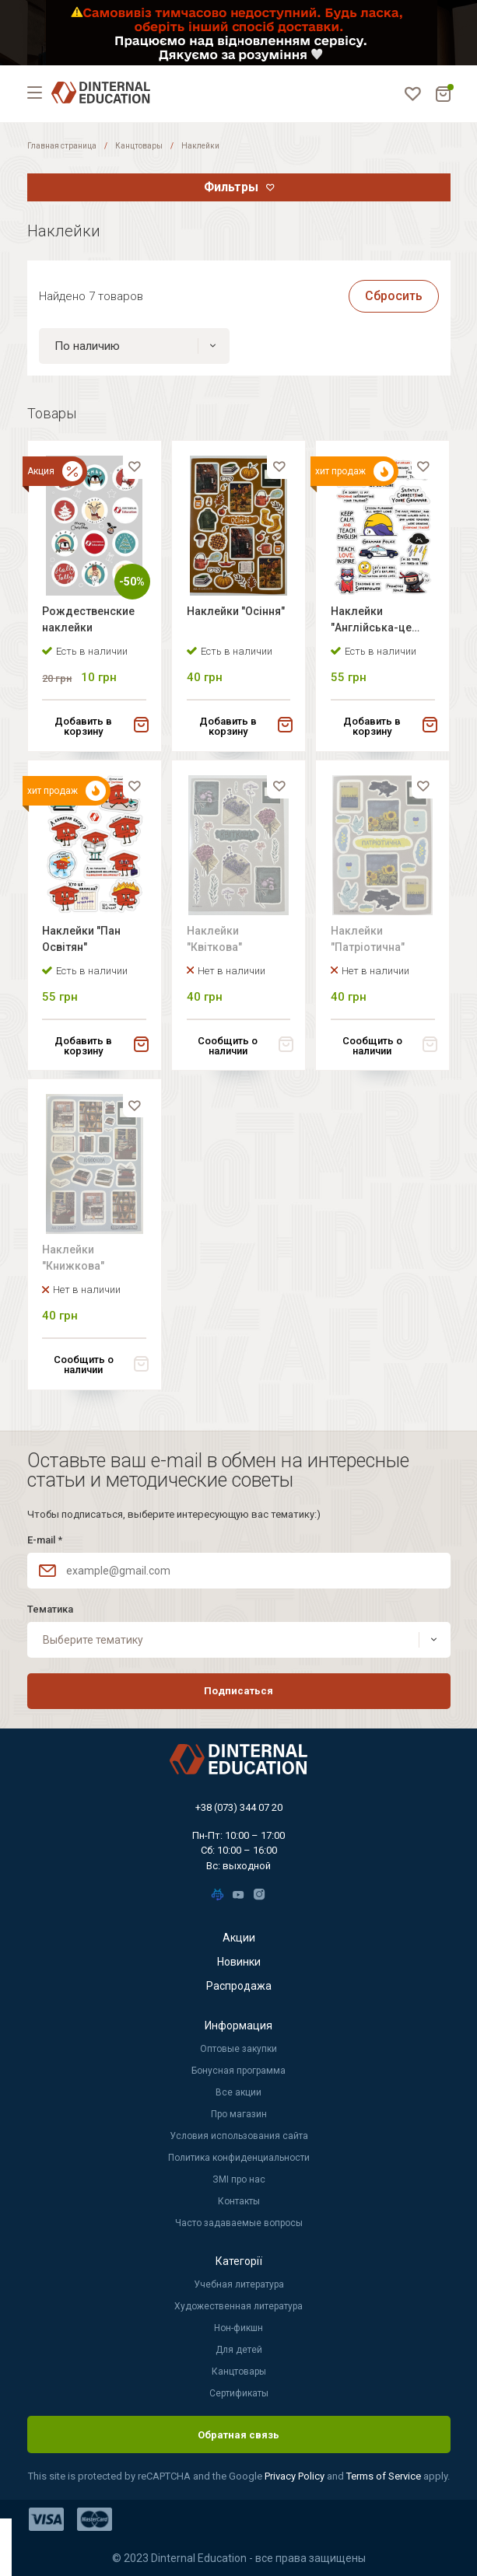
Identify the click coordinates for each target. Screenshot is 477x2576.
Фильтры (231, 187)
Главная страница (61, 146)
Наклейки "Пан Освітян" (83, 941)
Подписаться (238, 1691)
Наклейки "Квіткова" (215, 941)
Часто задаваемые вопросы (239, 2223)
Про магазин (239, 2114)
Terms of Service (384, 2477)
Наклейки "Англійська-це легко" (371, 622)
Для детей (239, 2350)
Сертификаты (238, 2394)
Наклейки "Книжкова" (75, 1262)
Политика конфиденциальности (239, 2158)
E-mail (44, 1540)
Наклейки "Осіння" (237, 612)
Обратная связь (238, 2435)
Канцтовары (139, 146)
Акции (239, 1938)
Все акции (238, 2093)
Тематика (50, 1609)
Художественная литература (238, 2307)
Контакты (239, 2202)
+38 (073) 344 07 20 (238, 1807)
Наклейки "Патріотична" (368, 941)
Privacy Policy (296, 2477)
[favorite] (134, 468)
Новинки (239, 1962)
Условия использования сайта (239, 2136)
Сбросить (394, 295)
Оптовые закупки (238, 2049)
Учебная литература (239, 2285)
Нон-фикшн (238, 2328)
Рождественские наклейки (90, 620)
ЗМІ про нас (238, 2180)
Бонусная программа (238, 2071)
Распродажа (239, 1986)
